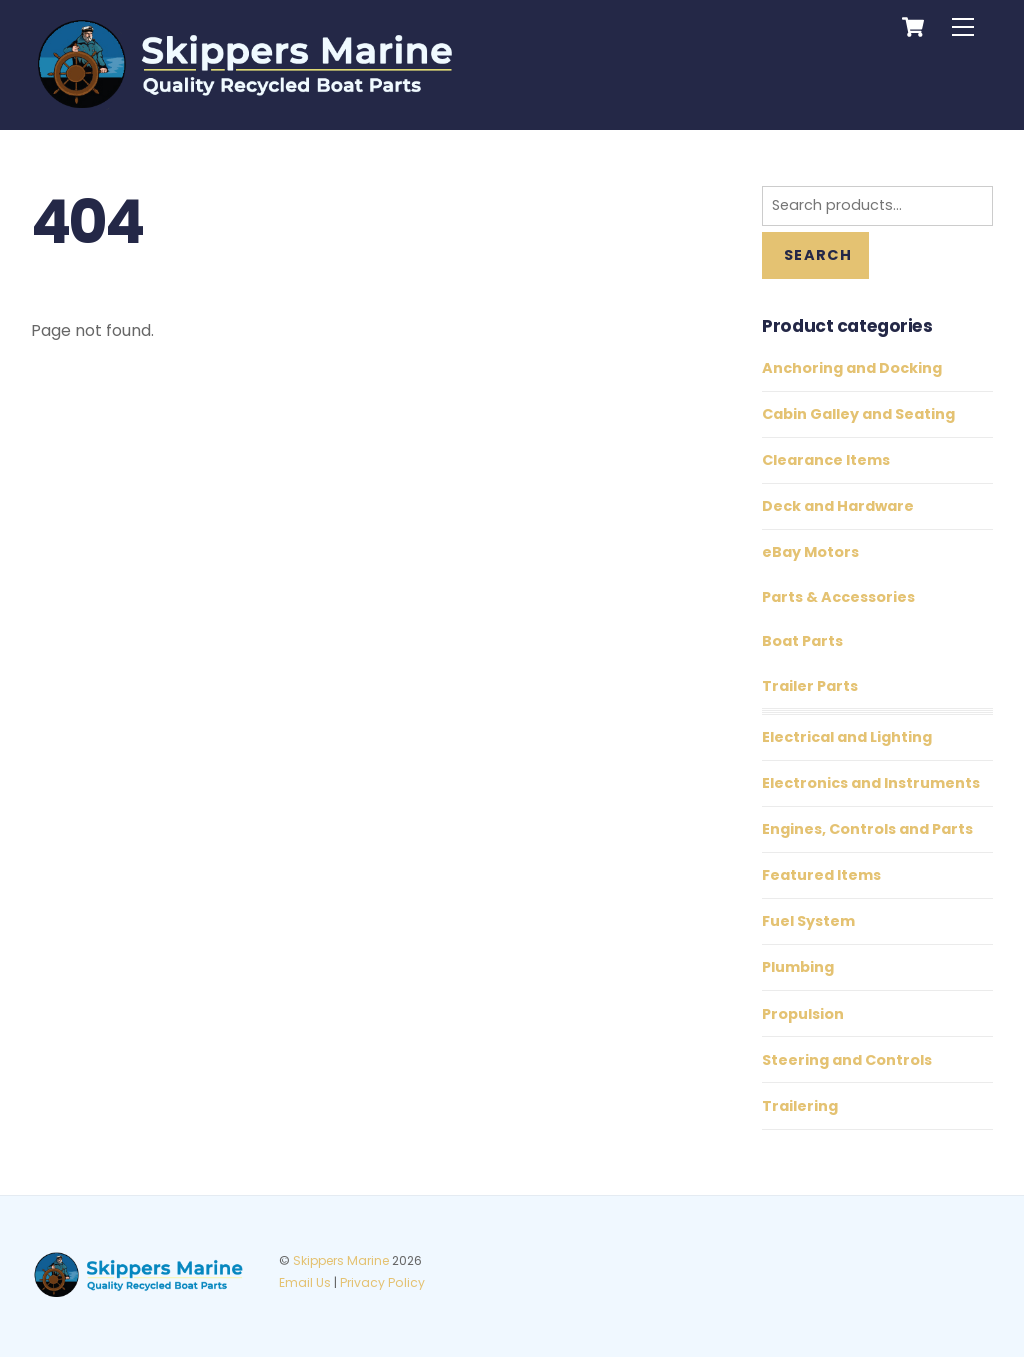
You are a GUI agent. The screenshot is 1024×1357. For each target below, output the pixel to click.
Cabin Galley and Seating (858, 414)
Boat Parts (802, 641)
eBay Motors (810, 552)
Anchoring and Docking (852, 368)
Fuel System (808, 921)
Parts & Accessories (838, 597)
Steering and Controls (847, 1060)
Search (818, 255)
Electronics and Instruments (871, 783)
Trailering (800, 1106)
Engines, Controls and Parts (867, 829)
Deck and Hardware (838, 506)
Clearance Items (826, 460)
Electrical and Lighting (847, 737)
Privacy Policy (382, 1282)
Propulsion (803, 1014)
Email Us (305, 1282)
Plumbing (798, 967)
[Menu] (963, 27)
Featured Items (821, 875)
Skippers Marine (341, 1260)
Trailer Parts (810, 686)
